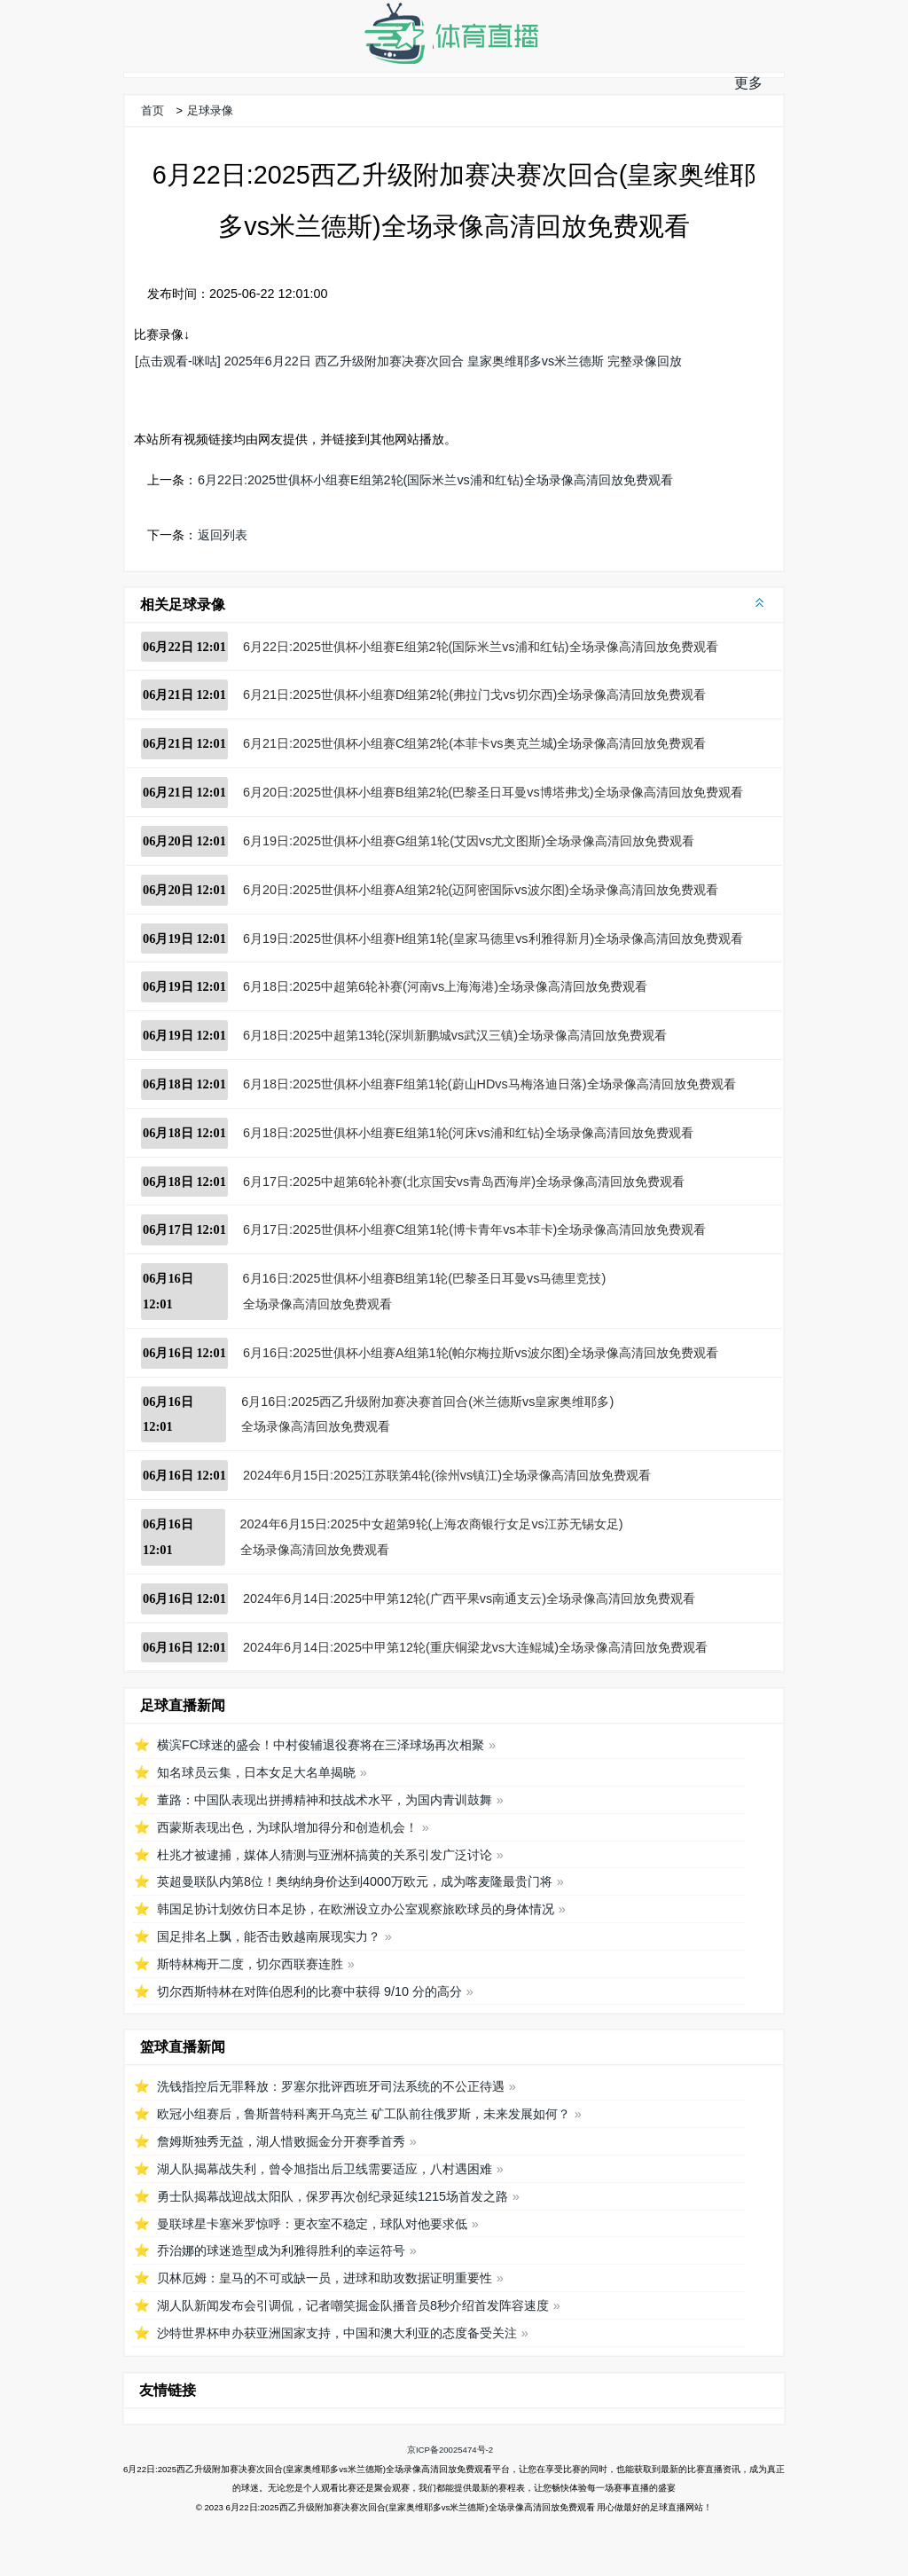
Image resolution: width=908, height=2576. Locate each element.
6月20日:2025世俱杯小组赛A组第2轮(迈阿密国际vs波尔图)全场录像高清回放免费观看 (480, 890)
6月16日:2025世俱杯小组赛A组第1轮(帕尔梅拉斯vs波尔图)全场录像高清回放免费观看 (480, 1353)
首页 (152, 110)
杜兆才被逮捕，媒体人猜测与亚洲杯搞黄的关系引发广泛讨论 (324, 1855)
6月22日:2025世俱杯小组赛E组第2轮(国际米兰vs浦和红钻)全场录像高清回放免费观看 (435, 480)
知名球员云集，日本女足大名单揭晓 (256, 1772)
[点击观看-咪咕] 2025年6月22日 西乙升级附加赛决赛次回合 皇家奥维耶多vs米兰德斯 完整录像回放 (408, 361)
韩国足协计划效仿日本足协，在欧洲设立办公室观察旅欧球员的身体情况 (355, 1909)
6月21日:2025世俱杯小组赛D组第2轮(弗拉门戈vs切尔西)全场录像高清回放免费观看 (474, 694)
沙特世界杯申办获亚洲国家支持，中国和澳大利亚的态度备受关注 (337, 2333)
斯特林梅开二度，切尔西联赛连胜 (250, 1964)
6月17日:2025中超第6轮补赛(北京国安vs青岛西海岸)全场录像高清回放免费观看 (464, 1181)
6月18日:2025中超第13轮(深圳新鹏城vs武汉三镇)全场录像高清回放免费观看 (455, 1035)
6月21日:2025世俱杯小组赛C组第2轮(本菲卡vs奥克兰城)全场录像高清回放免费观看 (474, 743)
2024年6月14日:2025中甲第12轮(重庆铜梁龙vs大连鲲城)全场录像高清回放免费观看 (475, 1647)
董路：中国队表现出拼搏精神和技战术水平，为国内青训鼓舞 (324, 1800)
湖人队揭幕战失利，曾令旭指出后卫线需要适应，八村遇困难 (324, 2169)
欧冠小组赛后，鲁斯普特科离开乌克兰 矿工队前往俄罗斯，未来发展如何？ (363, 2114)
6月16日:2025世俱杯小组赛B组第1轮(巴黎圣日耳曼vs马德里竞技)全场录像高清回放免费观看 (425, 1291)
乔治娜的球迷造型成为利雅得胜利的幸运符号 (281, 2250)
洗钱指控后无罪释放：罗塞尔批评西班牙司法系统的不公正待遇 (331, 2086)
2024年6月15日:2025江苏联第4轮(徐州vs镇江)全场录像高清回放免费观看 (447, 1475)
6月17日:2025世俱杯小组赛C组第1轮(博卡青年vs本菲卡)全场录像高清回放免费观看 (474, 1229)
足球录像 (210, 110)
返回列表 (222, 535)
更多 (748, 82)
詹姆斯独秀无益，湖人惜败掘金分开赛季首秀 (281, 2141)
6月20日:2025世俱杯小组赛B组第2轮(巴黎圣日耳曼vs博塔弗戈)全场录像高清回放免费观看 (493, 792)
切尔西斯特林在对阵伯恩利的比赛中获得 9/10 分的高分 (309, 1991)
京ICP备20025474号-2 (450, 2449)
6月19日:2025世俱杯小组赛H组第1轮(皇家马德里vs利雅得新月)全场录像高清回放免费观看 (493, 938)
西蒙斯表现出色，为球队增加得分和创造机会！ (287, 1827)
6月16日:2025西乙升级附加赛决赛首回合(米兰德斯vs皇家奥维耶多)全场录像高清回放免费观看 (427, 1414)
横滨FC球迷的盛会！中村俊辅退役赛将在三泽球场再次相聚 (320, 1745)
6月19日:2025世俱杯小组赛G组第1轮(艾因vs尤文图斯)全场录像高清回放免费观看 (468, 841)
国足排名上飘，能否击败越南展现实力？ (268, 1936)
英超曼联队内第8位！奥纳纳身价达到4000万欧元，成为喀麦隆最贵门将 (354, 1881)
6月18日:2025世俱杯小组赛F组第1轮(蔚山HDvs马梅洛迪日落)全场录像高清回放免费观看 (489, 1084)
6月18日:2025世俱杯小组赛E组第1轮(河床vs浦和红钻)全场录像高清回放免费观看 (468, 1133)
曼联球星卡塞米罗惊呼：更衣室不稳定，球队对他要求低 (312, 2224)
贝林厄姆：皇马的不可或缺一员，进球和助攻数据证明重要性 (324, 2278)
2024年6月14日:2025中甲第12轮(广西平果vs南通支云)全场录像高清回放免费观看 (469, 1598)
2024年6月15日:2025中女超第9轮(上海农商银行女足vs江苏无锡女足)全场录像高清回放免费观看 (431, 1537)
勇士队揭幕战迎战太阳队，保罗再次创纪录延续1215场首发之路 (332, 2196)
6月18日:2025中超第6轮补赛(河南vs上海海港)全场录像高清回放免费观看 (445, 986)
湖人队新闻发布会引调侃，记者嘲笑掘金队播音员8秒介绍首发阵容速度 (353, 2305)
